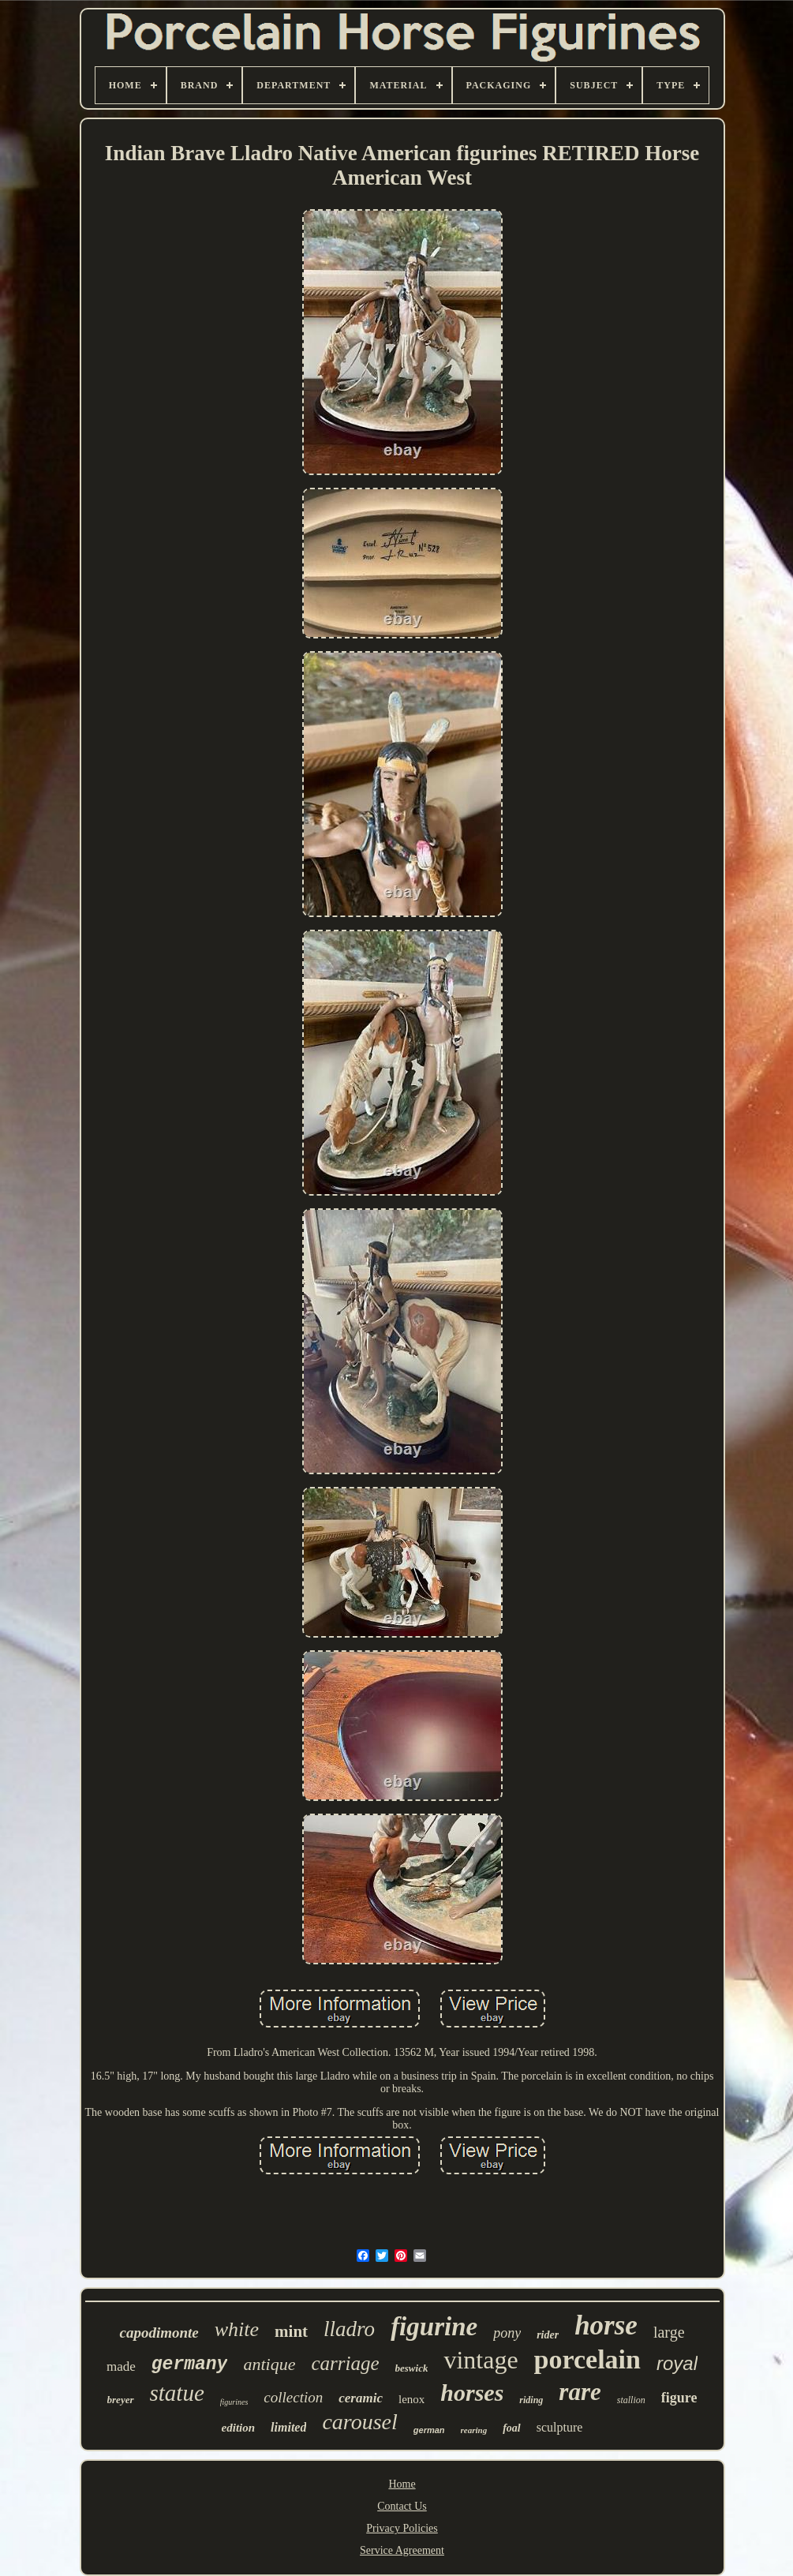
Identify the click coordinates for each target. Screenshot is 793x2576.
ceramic (361, 2398)
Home (401, 2484)
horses (471, 2392)
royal (677, 2363)
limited (288, 2427)
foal (512, 2428)
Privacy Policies (402, 2528)
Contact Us (402, 2506)
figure (679, 2398)
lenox (411, 2399)
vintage (480, 2360)
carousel (359, 2421)
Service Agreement (402, 2550)
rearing (474, 2430)
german (429, 2430)
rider (548, 2335)
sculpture (560, 2427)
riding (531, 2400)
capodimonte (158, 2332)
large (669, 2332)
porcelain (587, 2359)
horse (606, 2325)
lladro (349, 2329)
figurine (434, 2326)
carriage (345, 2363)
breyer (120, 2400)
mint (291, 2331)
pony (507, 2333)
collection (293, 2397)
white (237, 2329)
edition (239, 2427)
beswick (411, 2368)
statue (177, 2393)
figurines (234, 2402)
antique (269, 2364)
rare (579, 2392)
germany (189, 2364)
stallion (631, 2400)
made (121, 2366)
